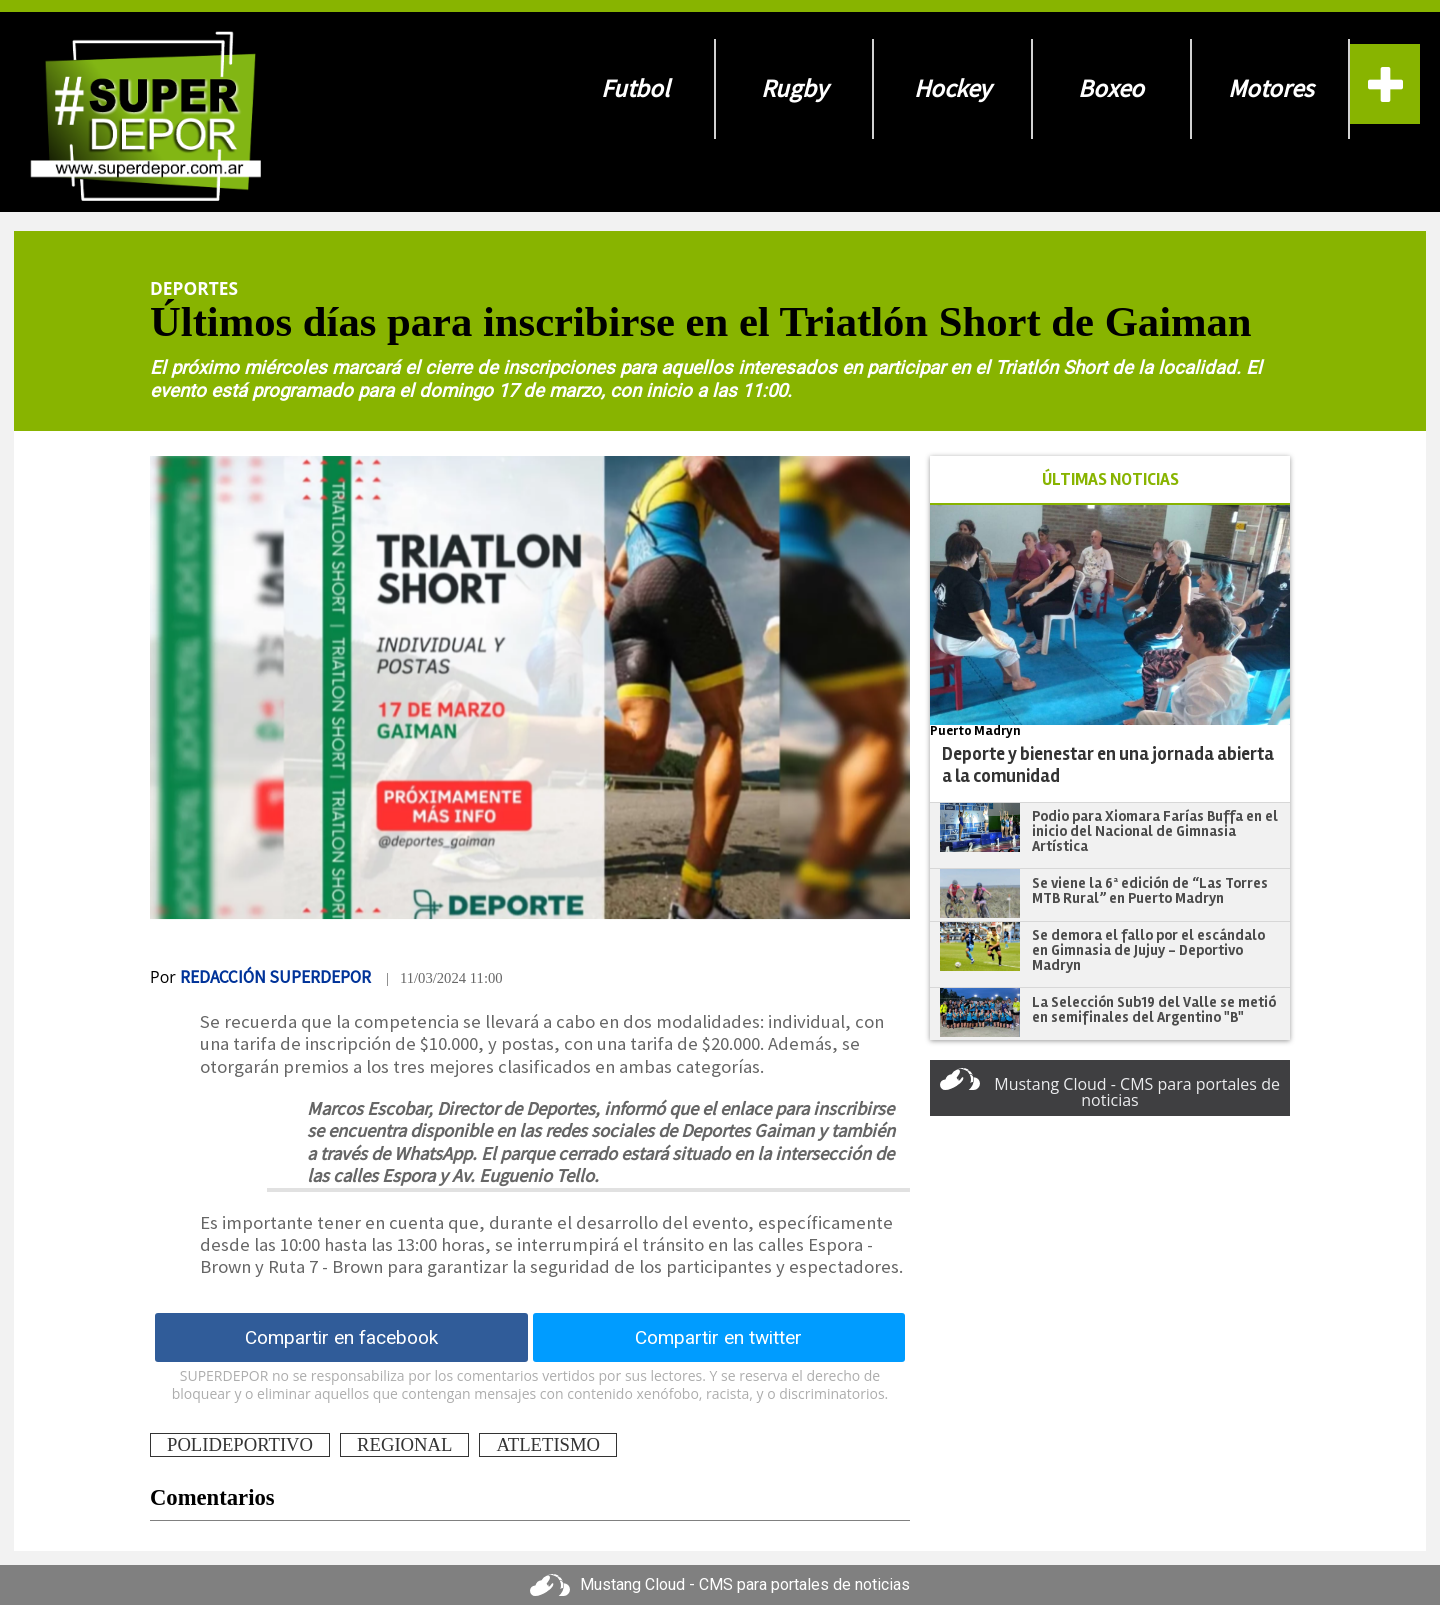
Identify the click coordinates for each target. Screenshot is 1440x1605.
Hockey (952, 88)
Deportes (194, 288)
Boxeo (1111, 88)
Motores (1270, 88)
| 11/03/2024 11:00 (444, 978)
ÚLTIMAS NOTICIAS (1110, 479)
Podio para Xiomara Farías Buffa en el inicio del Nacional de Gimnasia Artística (1155, 830)
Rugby (794, 88)
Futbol (635, 88)
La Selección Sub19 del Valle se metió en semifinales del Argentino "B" (1154, 1009)
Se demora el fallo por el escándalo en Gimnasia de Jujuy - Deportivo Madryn (1148, 949)
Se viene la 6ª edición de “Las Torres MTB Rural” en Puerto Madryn (1150, 890)
